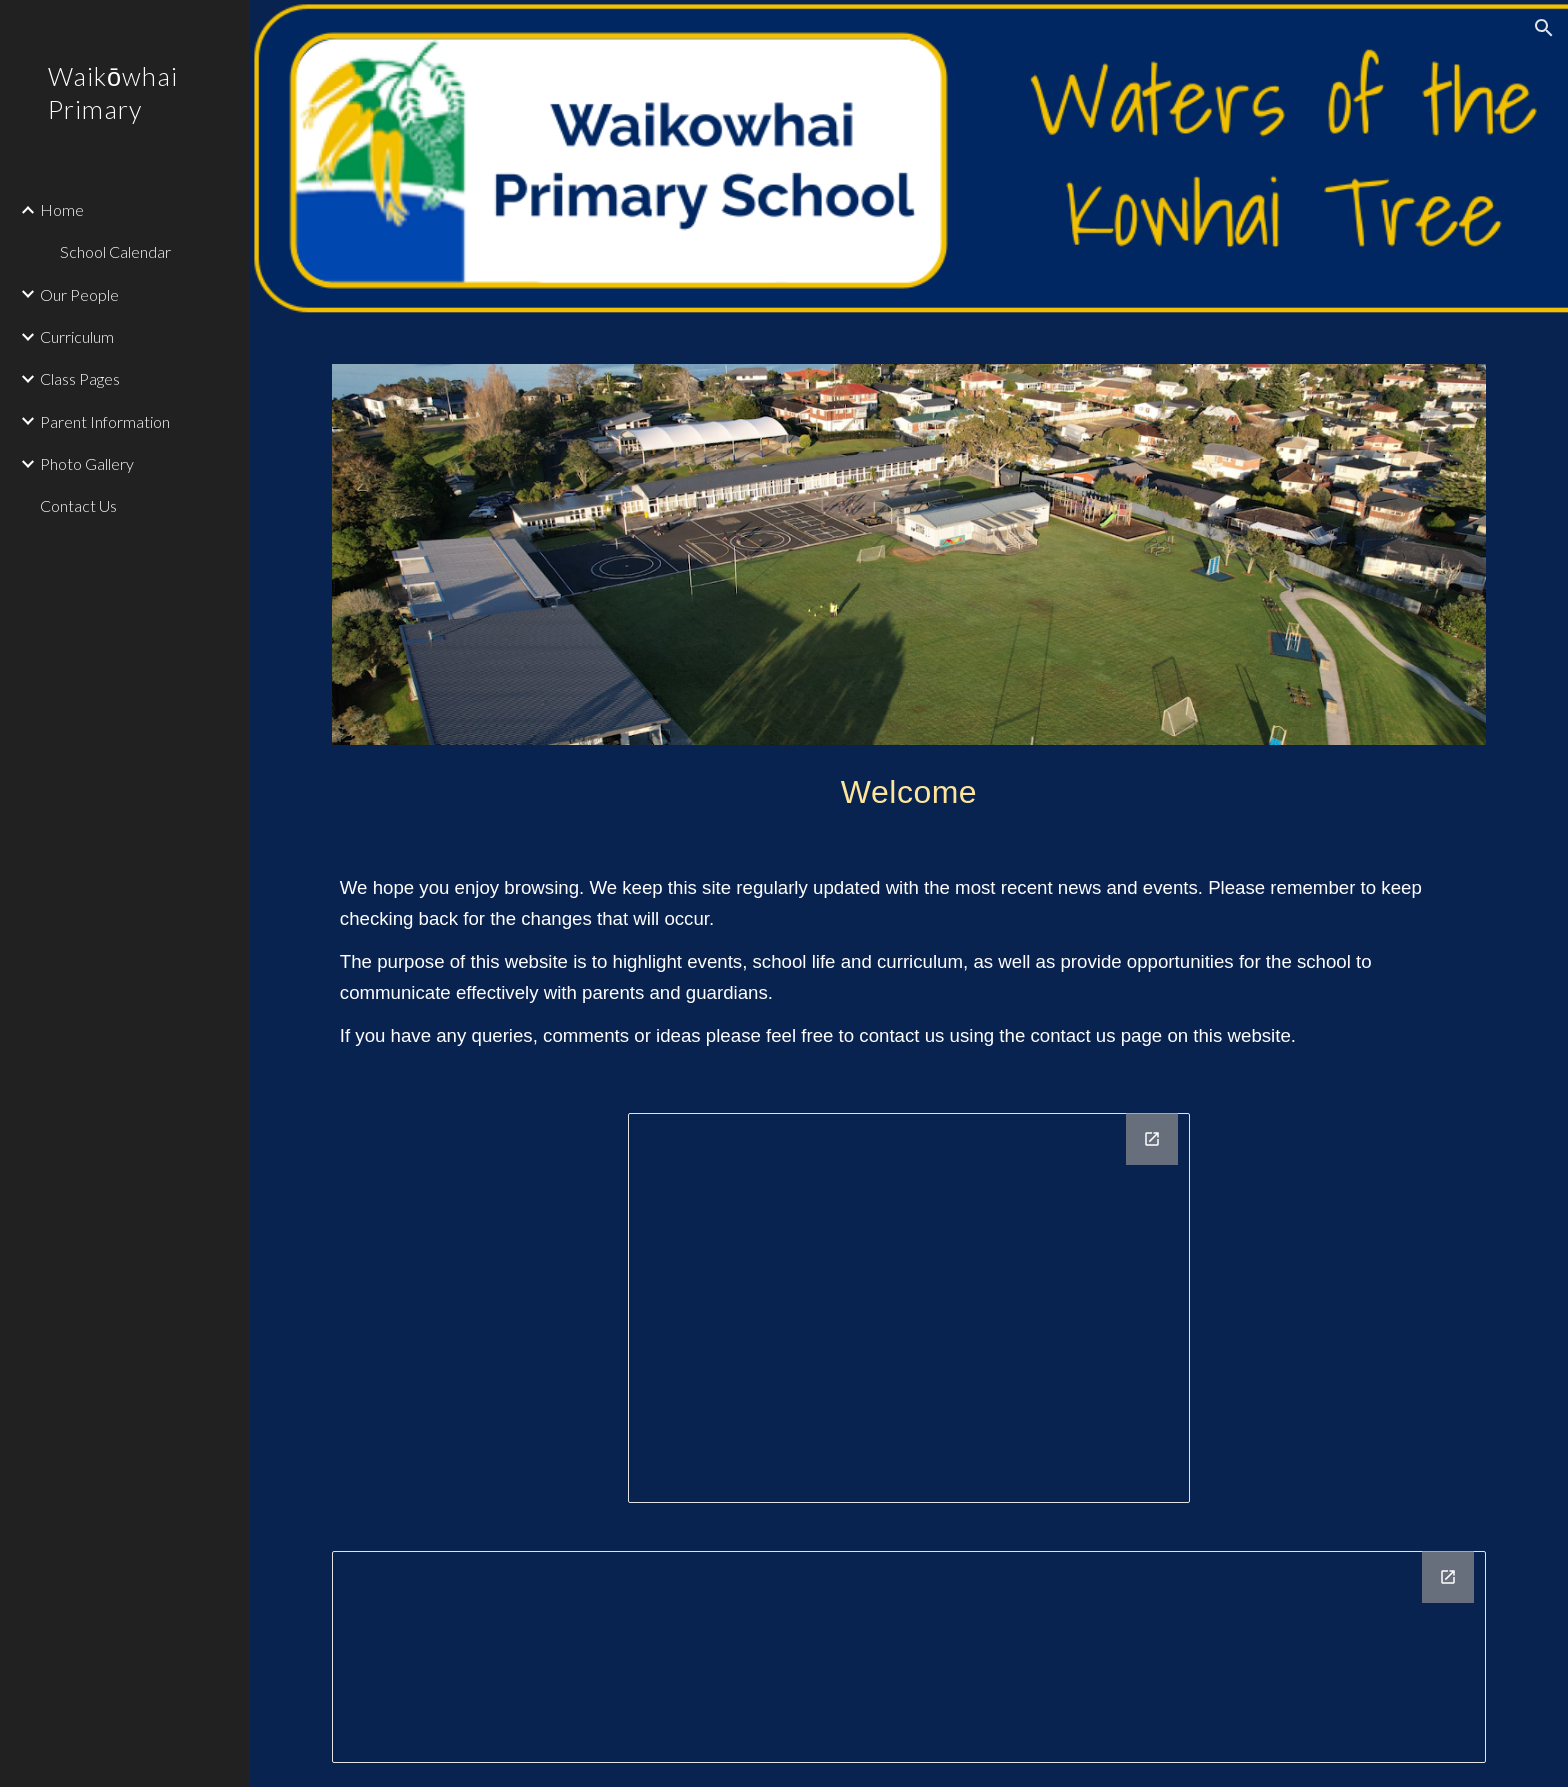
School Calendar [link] (115, 251)
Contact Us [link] (78, 505)
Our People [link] (79, 294)
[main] (909, 786)
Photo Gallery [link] (87, 463)
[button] (1544, 28)
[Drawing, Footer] (909, 1657)
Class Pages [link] (80, 378)
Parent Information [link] (105, 421)
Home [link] (62, 209)
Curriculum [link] (77, 336)
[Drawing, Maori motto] (909, 1307)
